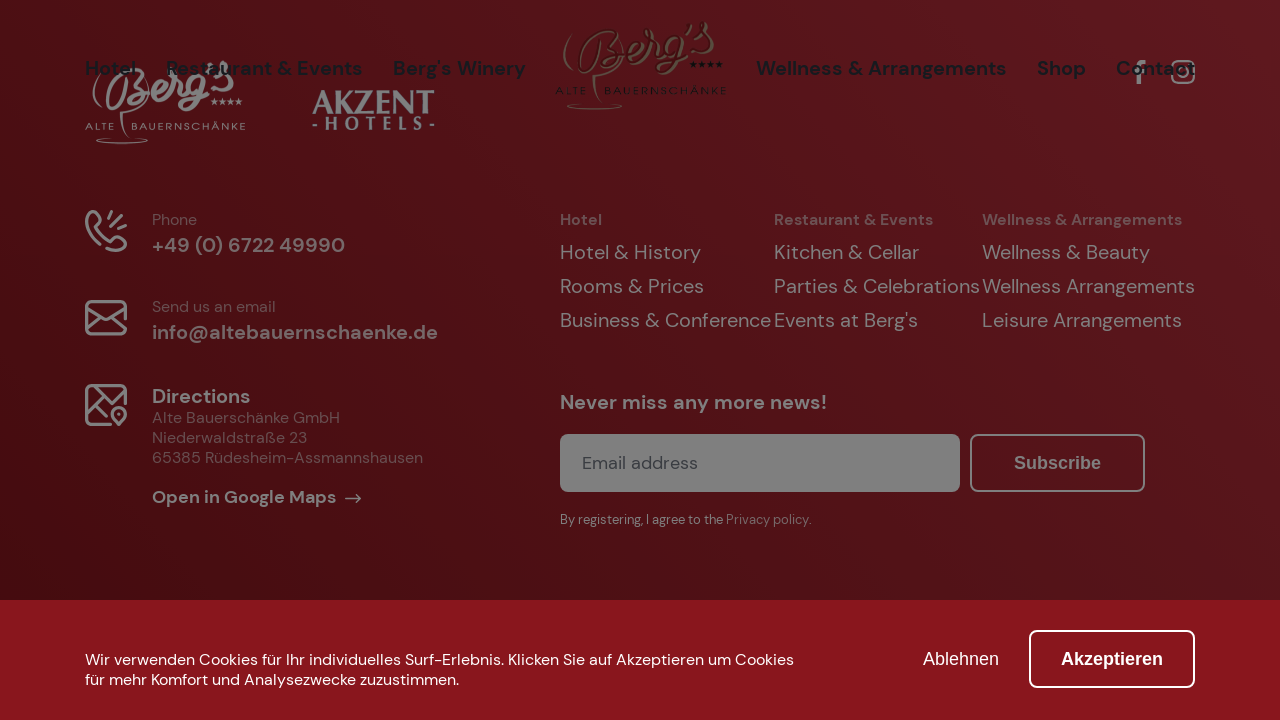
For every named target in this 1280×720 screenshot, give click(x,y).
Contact (1155, 68)
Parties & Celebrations (877, 286)
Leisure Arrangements (1082, 320)
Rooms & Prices (632, 286)
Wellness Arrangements (1088, 286)
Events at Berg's (846, 320)
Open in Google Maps (246, 497)
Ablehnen (961, 659)
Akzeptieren (1112, 659)
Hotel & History (630, 252)
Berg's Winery (459, 68)
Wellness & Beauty (1066, 252)
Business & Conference (665, 320)
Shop (1061, 68)
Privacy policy (767, 520)
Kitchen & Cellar (846, 252)
